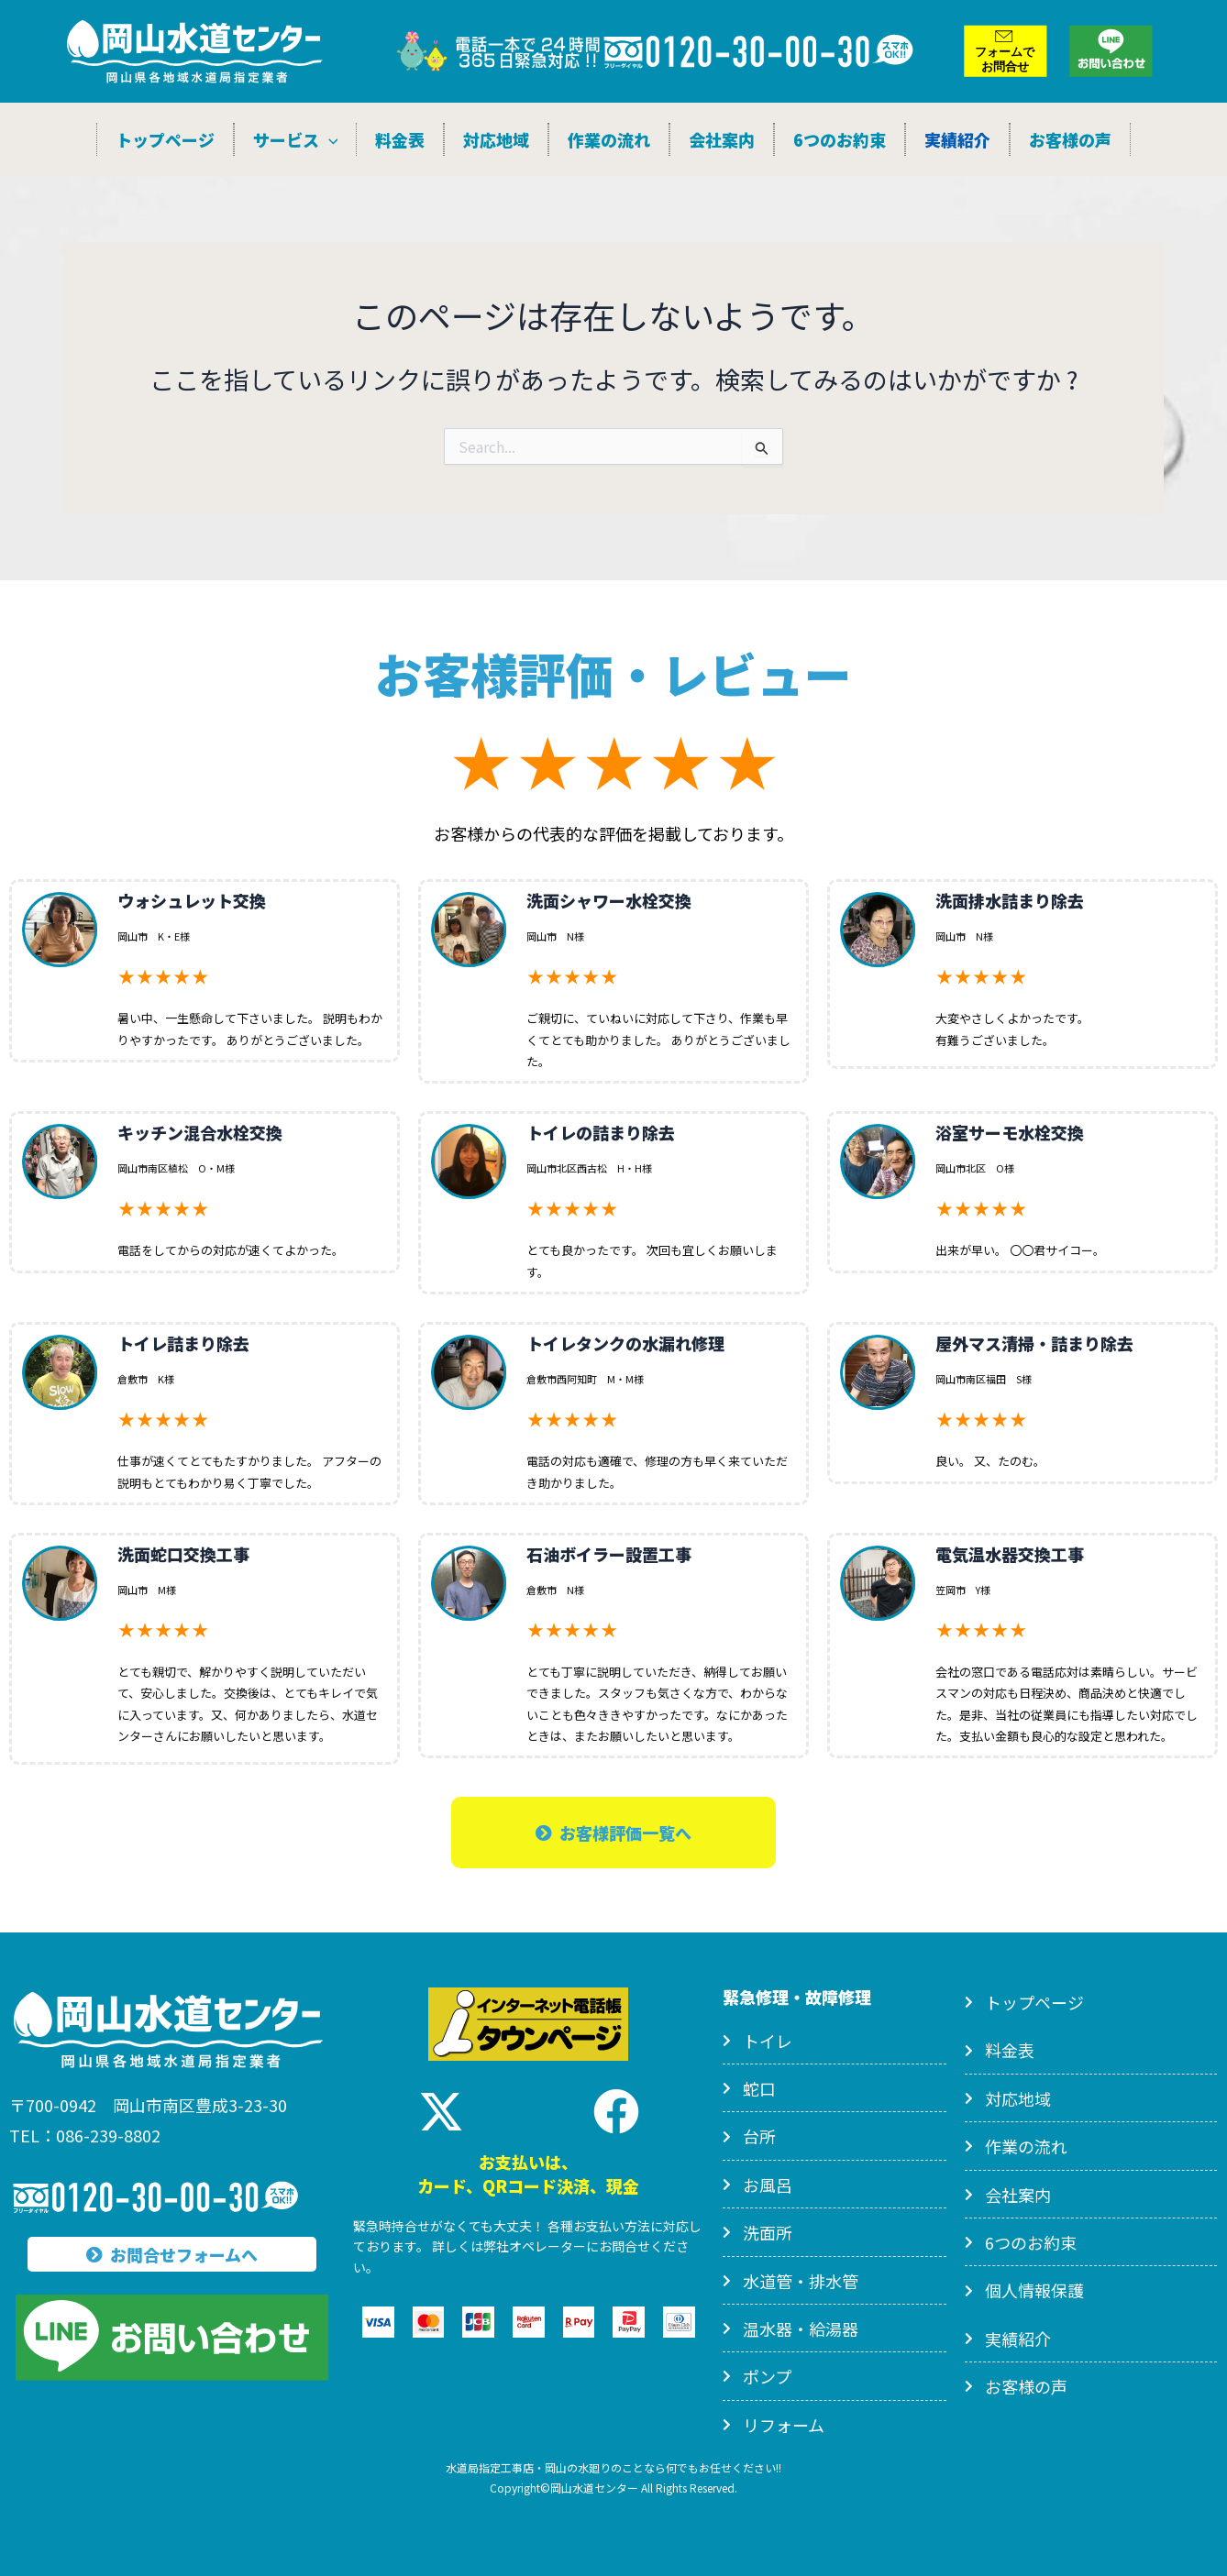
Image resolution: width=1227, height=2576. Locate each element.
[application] (328, 139)
